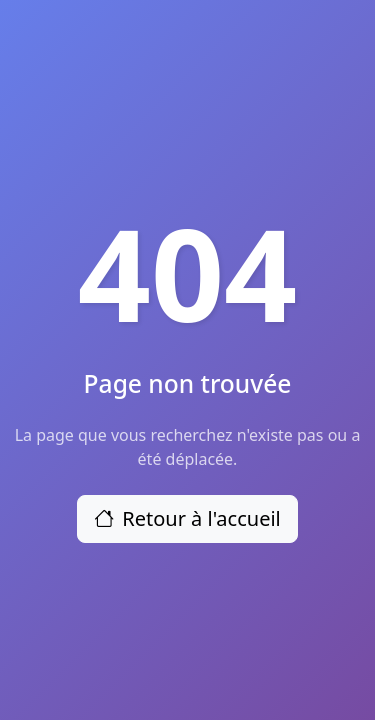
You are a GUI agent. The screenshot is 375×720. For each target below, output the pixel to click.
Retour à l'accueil (187, 518)
